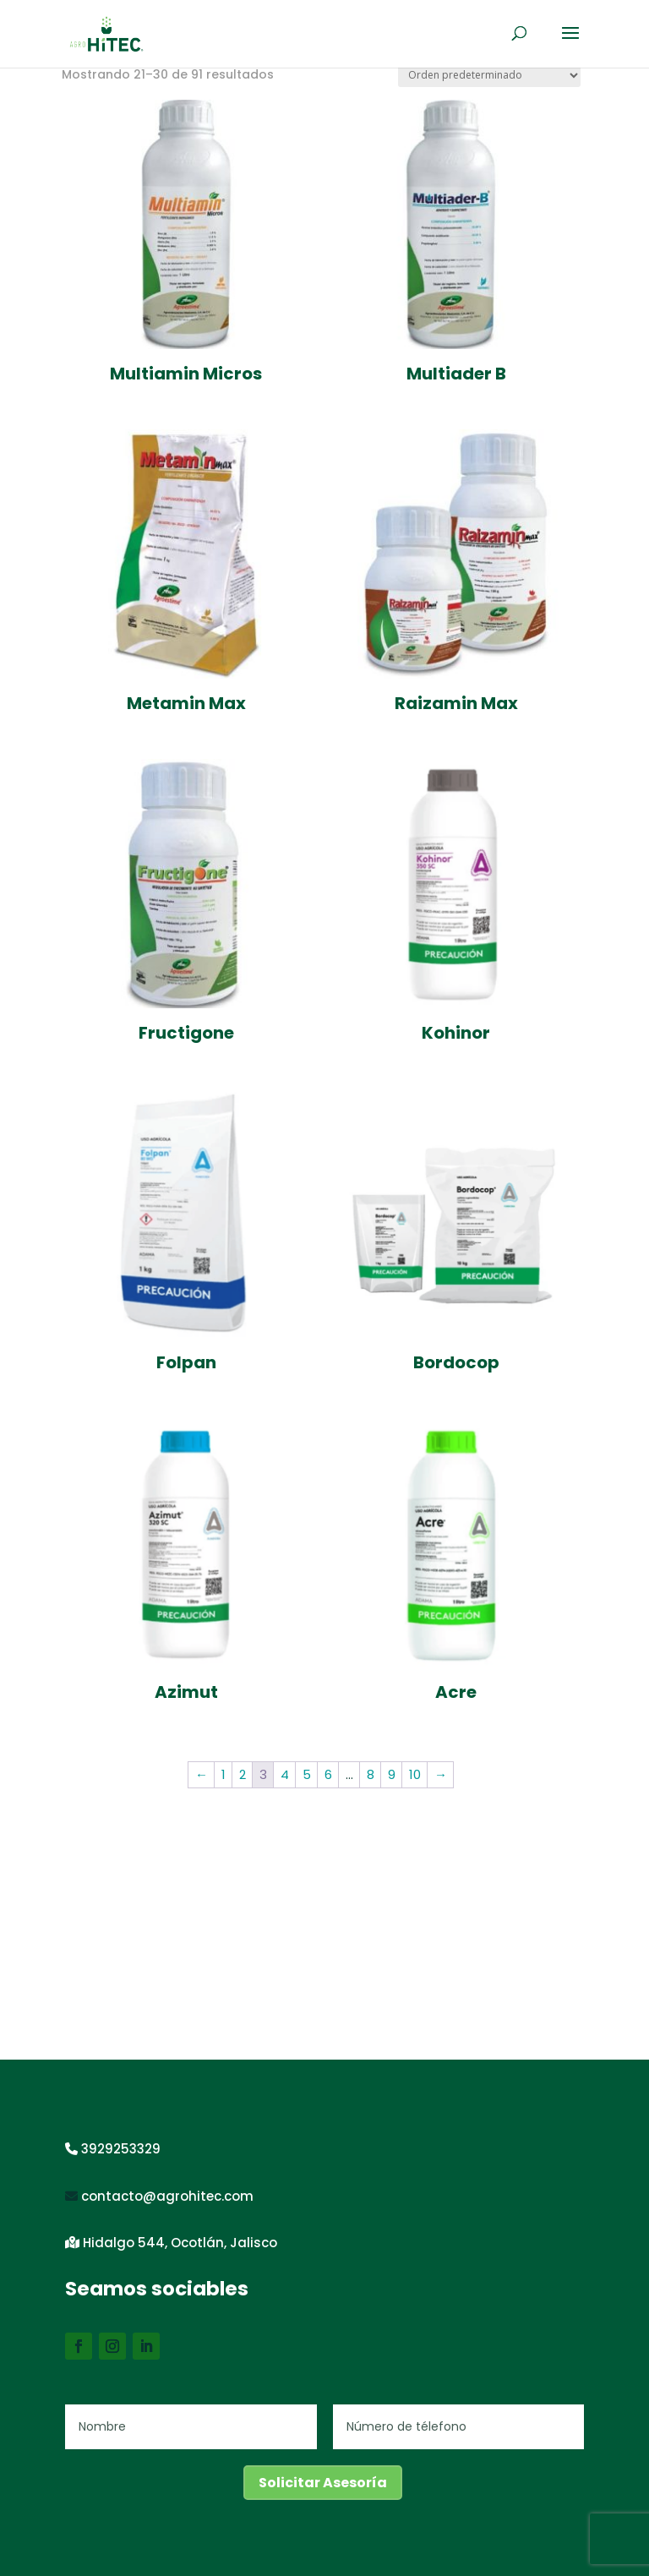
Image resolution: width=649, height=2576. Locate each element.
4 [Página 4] (285, 1774)
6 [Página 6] (328, 1774)
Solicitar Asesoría (323, 2482)
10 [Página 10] (415, 1774)
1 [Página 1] (223, 1774)
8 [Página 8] (370, 1774)
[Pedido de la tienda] (489, 75)
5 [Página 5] (307, 1774)
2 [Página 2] (242, 1774)
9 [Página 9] (391, 1774)
